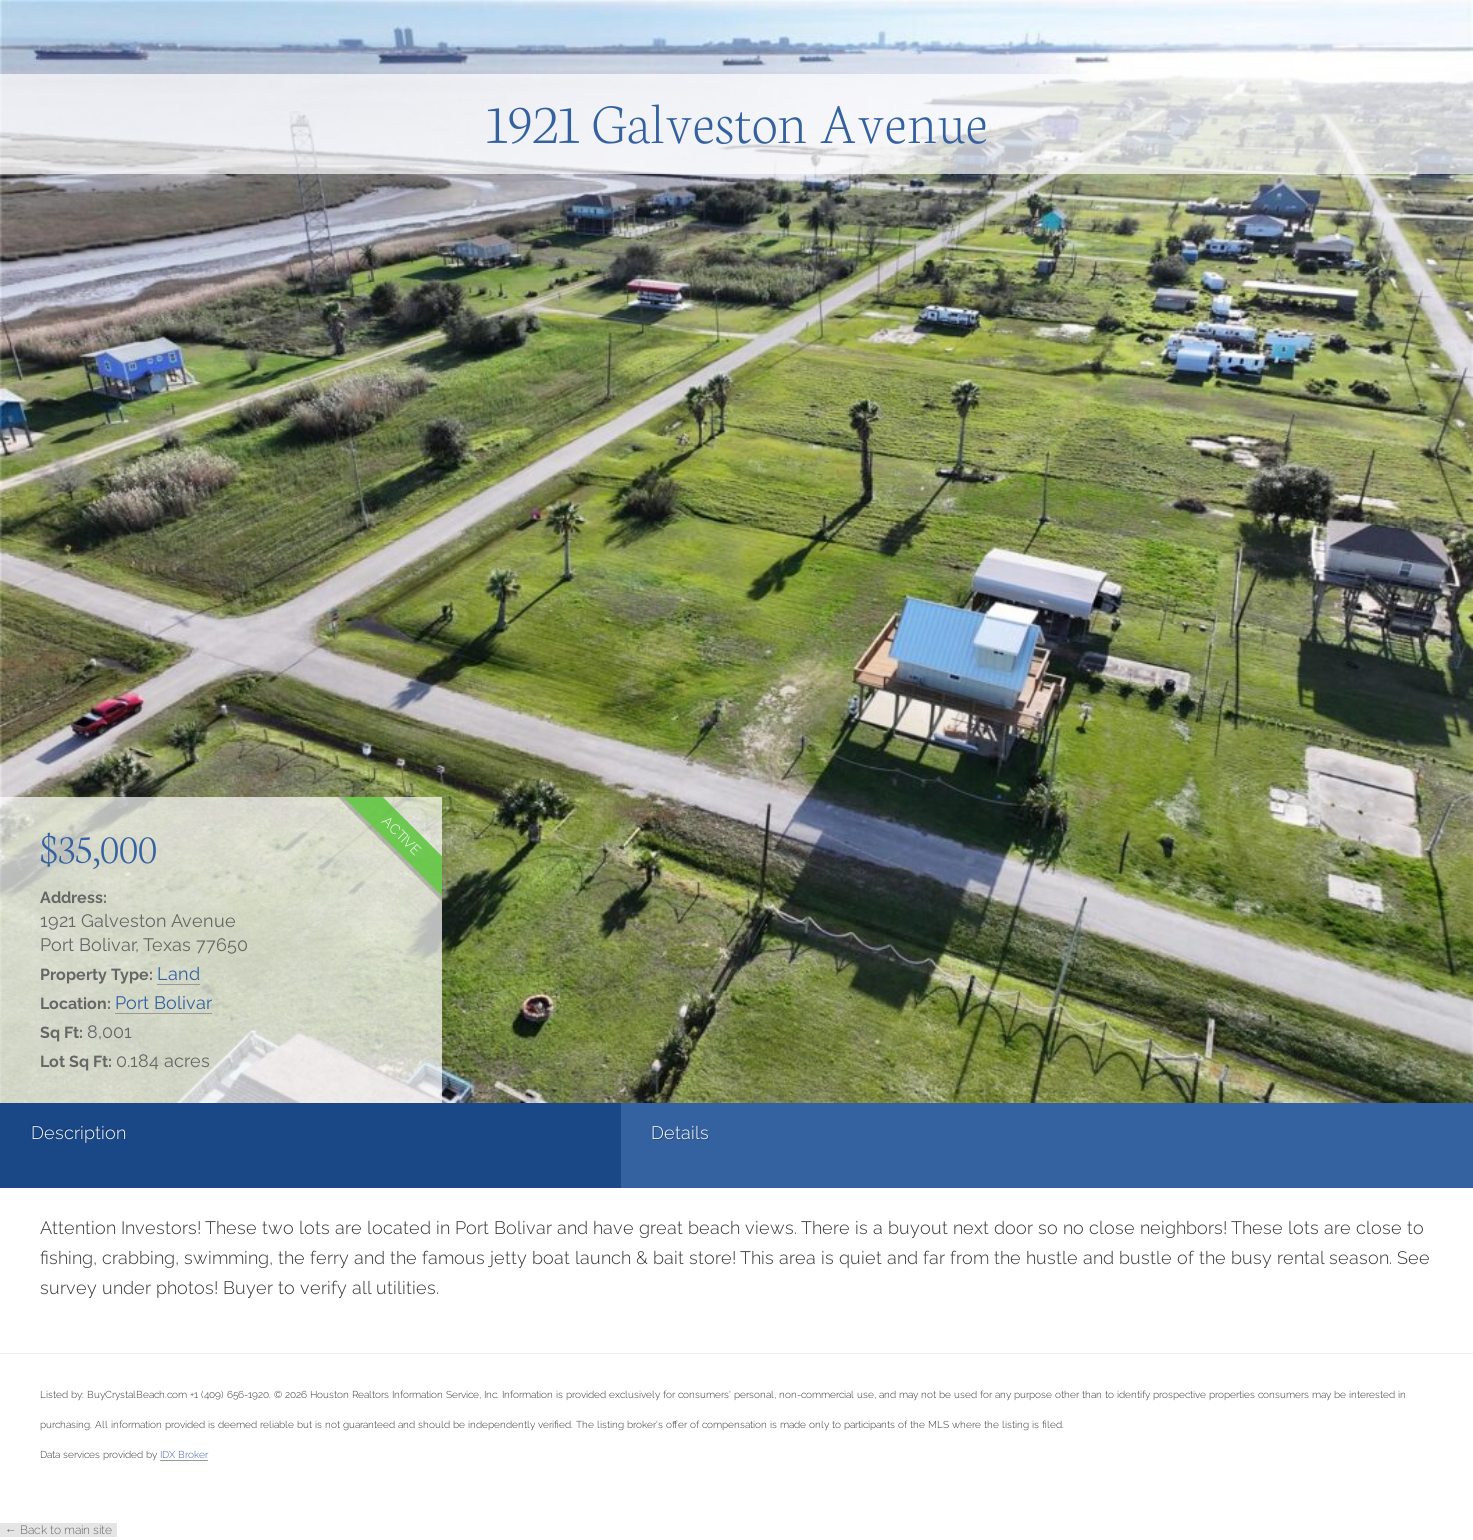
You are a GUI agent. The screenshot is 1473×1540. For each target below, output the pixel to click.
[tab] (123, 1145)
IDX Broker (184, 1454)
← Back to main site (58, 1530)
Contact (800, 1132)
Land (178, 973)
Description (78, 1132)
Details (306, 1132)
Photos (551, 1132)
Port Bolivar (163, 1002)
